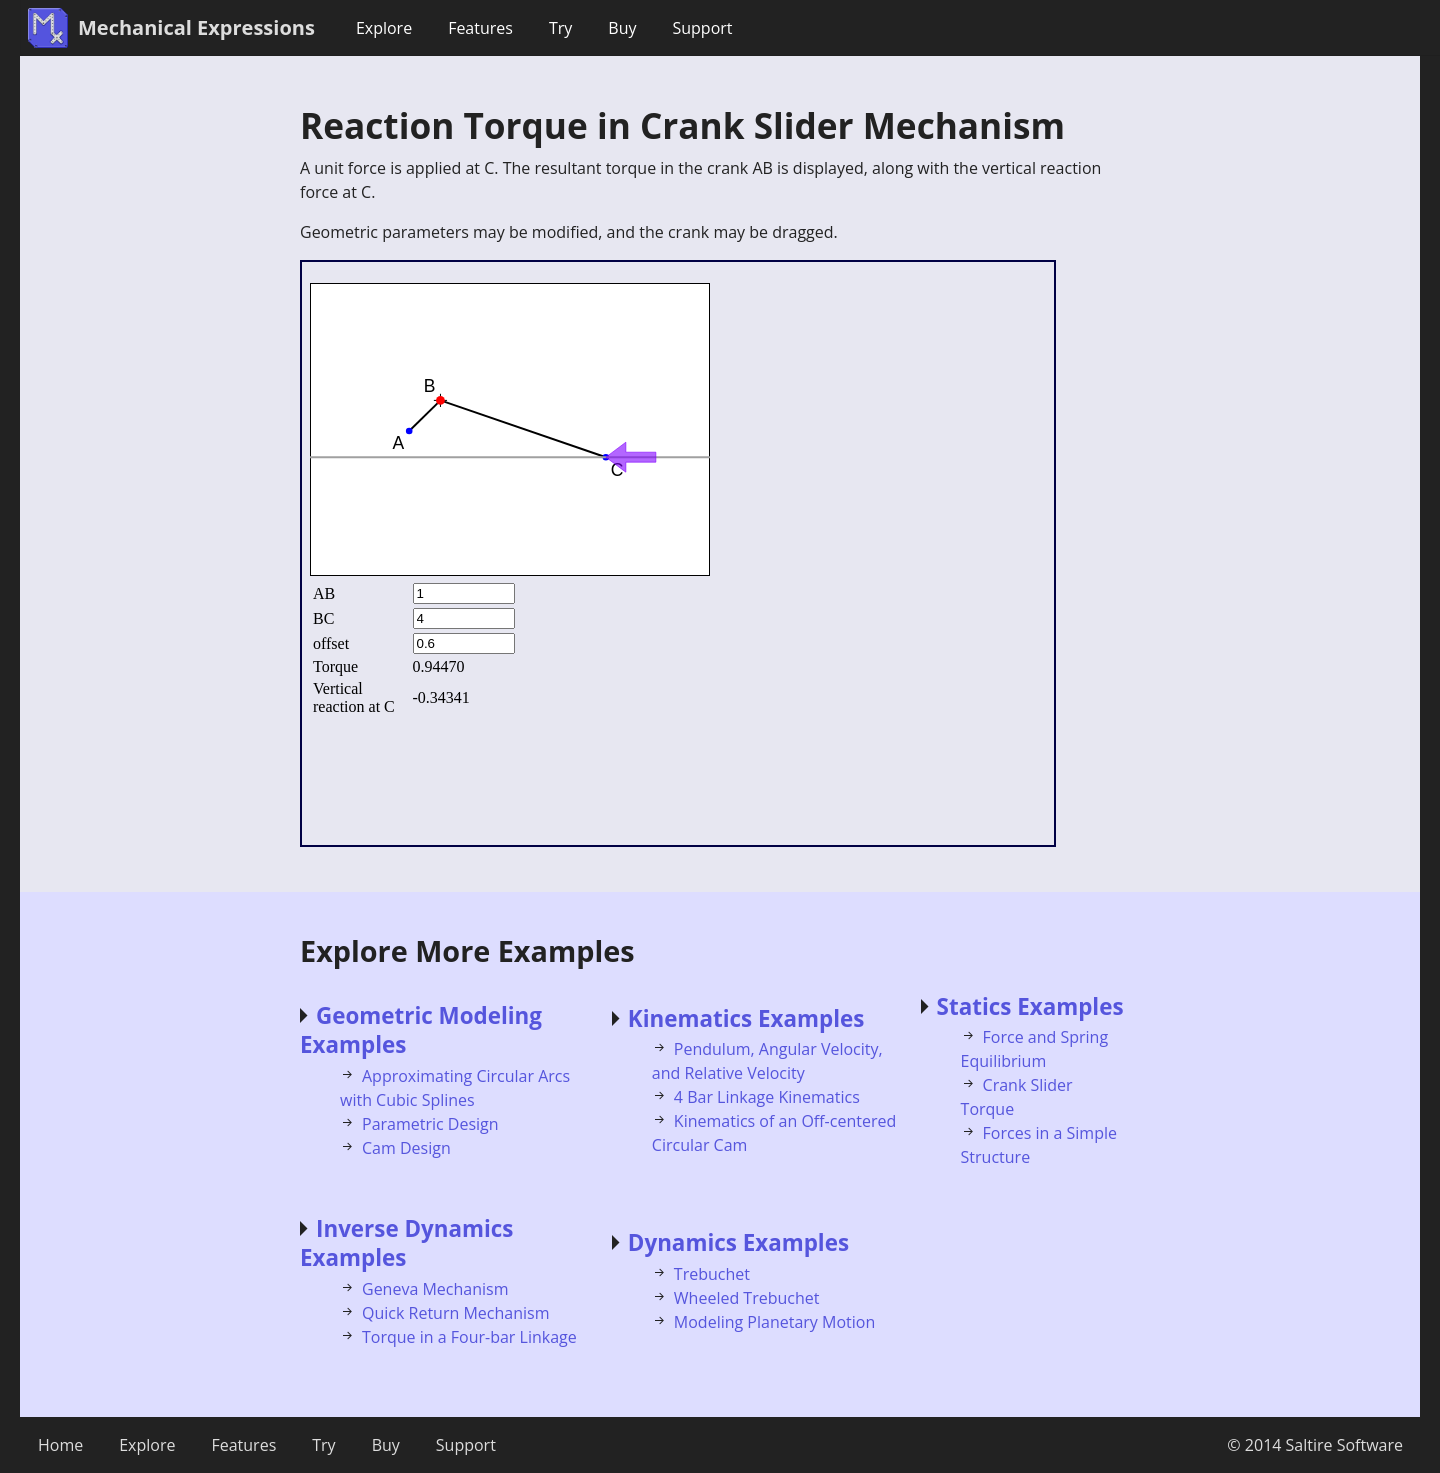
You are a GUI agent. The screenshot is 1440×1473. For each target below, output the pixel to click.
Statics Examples (1030, 1006)
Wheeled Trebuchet (747, 1298)
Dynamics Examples (738, 1242)
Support (702, 28)
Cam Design (406, 1148)
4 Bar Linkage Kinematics (767, 1097)
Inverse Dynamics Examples (406, 1243)
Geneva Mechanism (435, 1289)
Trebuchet (712, 1274)
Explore (384, 28)
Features (480, 28)
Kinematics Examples (746, 1018)
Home (60, 1445)
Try (560, 28)
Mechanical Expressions (196, 27)
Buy (622, 28)
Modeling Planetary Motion (774, 1322)
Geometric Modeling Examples (421, 1030)
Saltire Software (1344, 1445)
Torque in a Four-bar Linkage (469, 1337)
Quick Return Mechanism (455, 1313)
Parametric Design (430, 1124)
